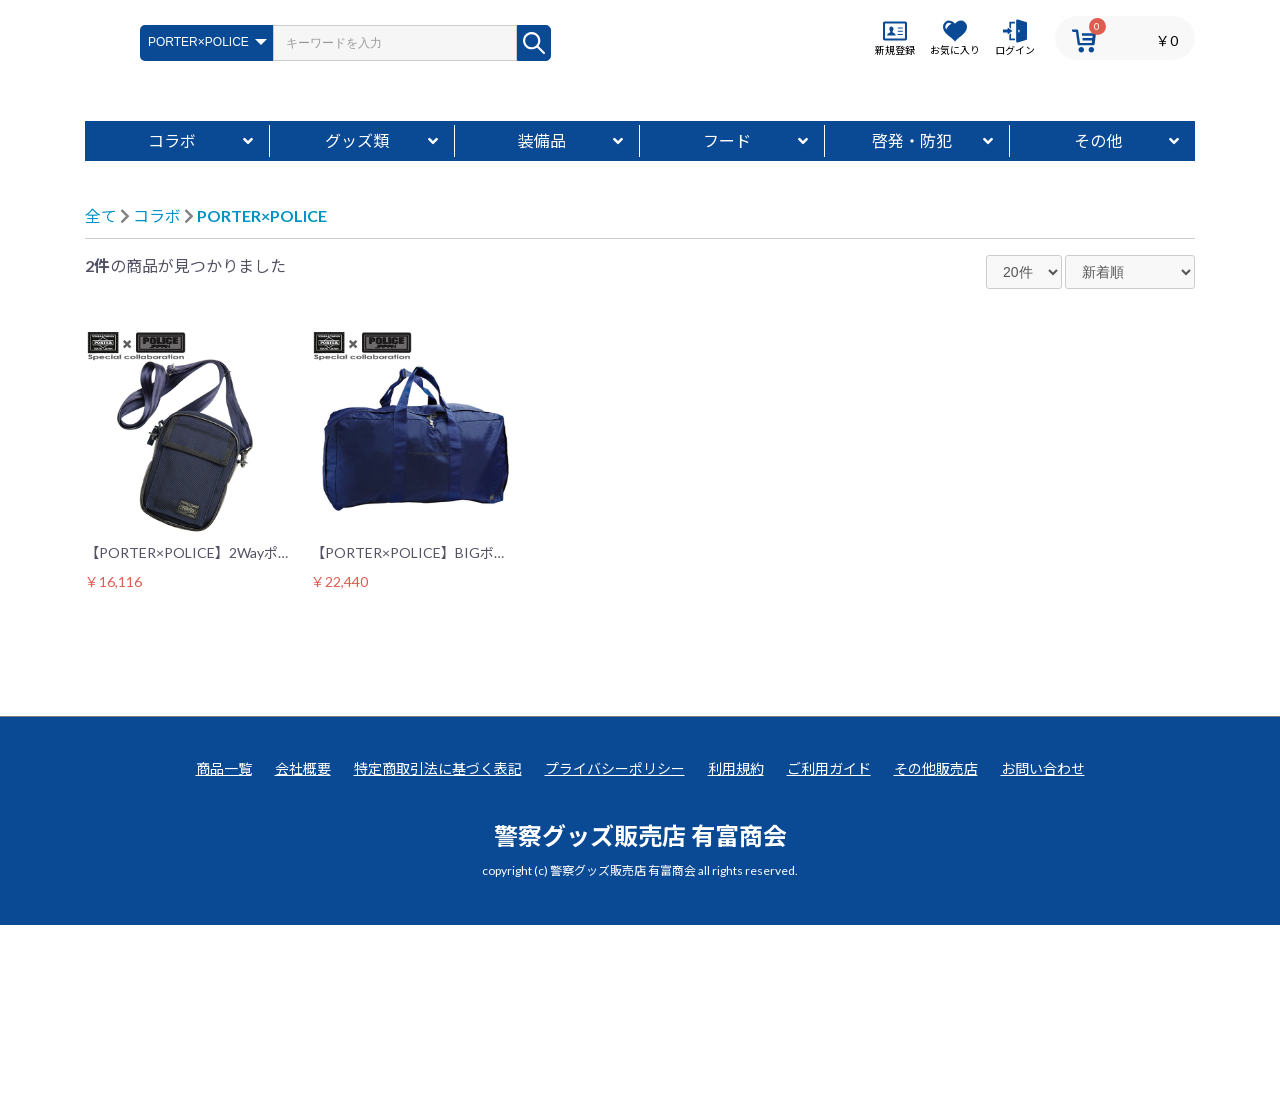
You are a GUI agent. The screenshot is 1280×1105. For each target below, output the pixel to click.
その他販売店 (936, 948)
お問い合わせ (1043, 948)
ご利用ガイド (829, 948)
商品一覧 (224, 948)
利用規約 (736, 948)
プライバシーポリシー (615, 948)
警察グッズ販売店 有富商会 (640, 1015)
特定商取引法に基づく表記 (438, 948)
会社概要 (303, 948)
